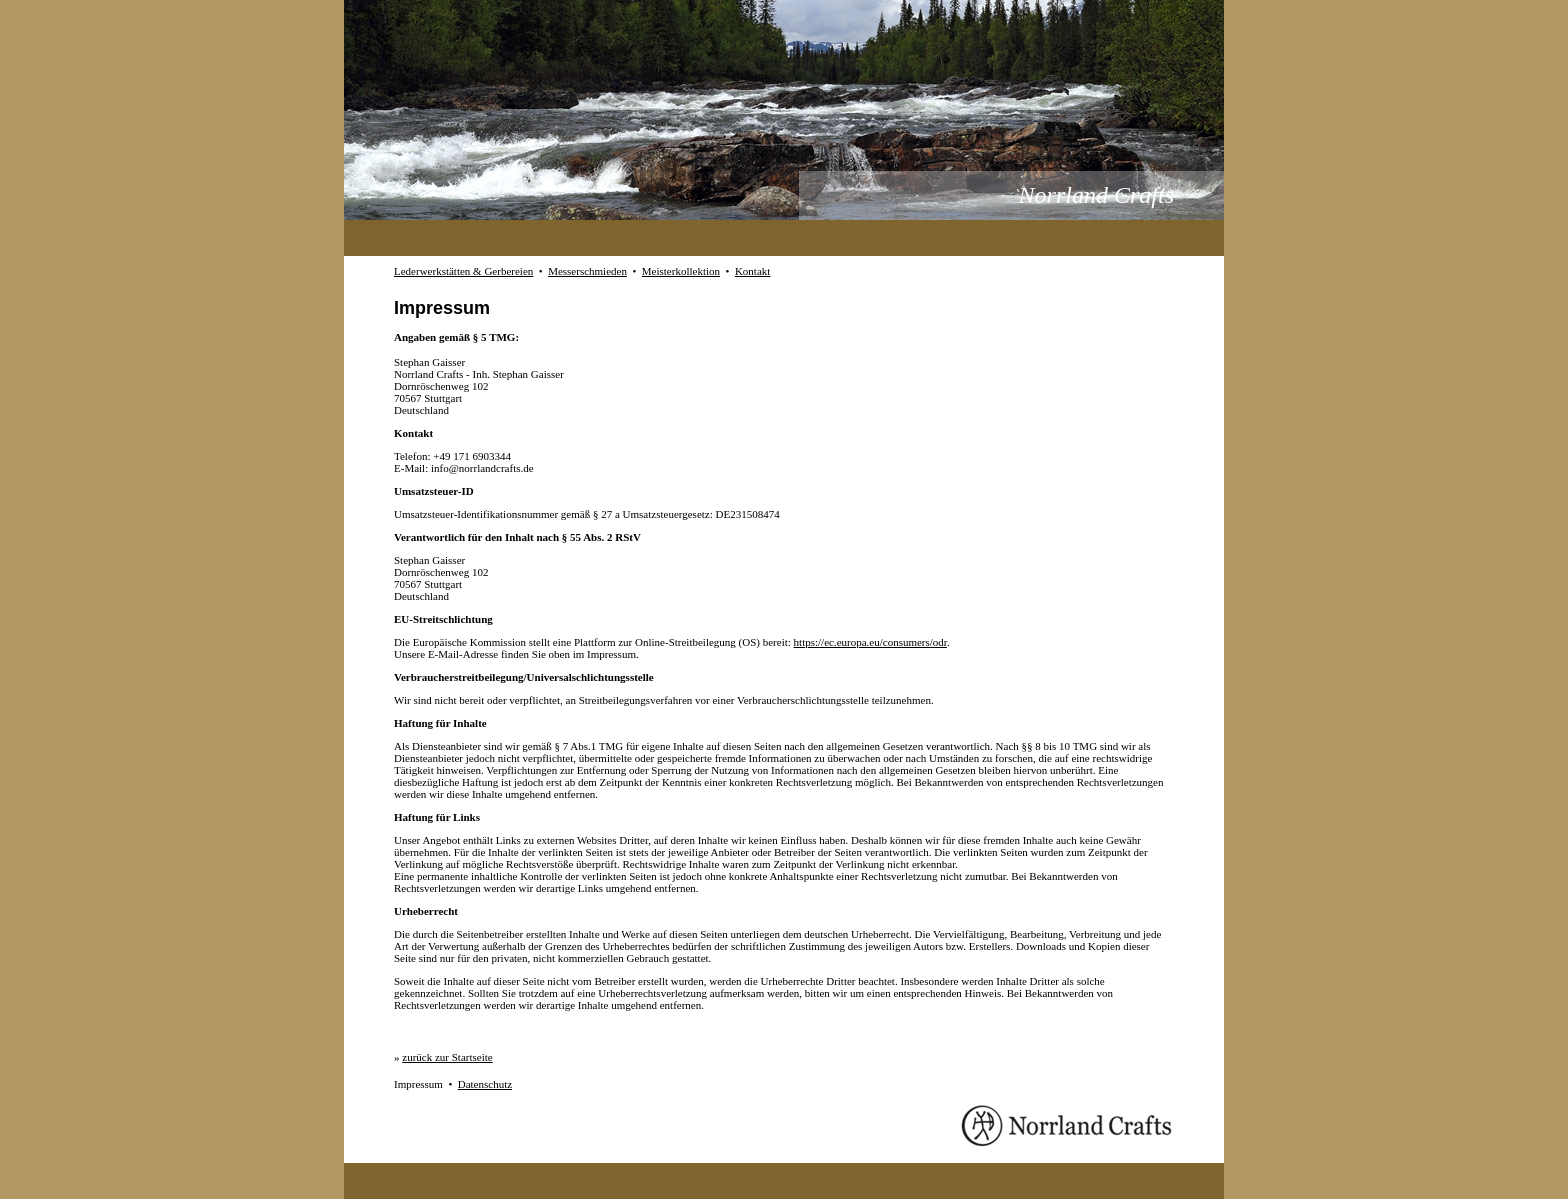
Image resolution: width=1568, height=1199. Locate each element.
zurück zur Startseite (447, 1057)
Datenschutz (485, 1084)
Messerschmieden (587, 271)
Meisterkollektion (681, 271)
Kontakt (752, 271)
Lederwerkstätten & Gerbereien (463, 271)
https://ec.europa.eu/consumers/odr (870, 642)
